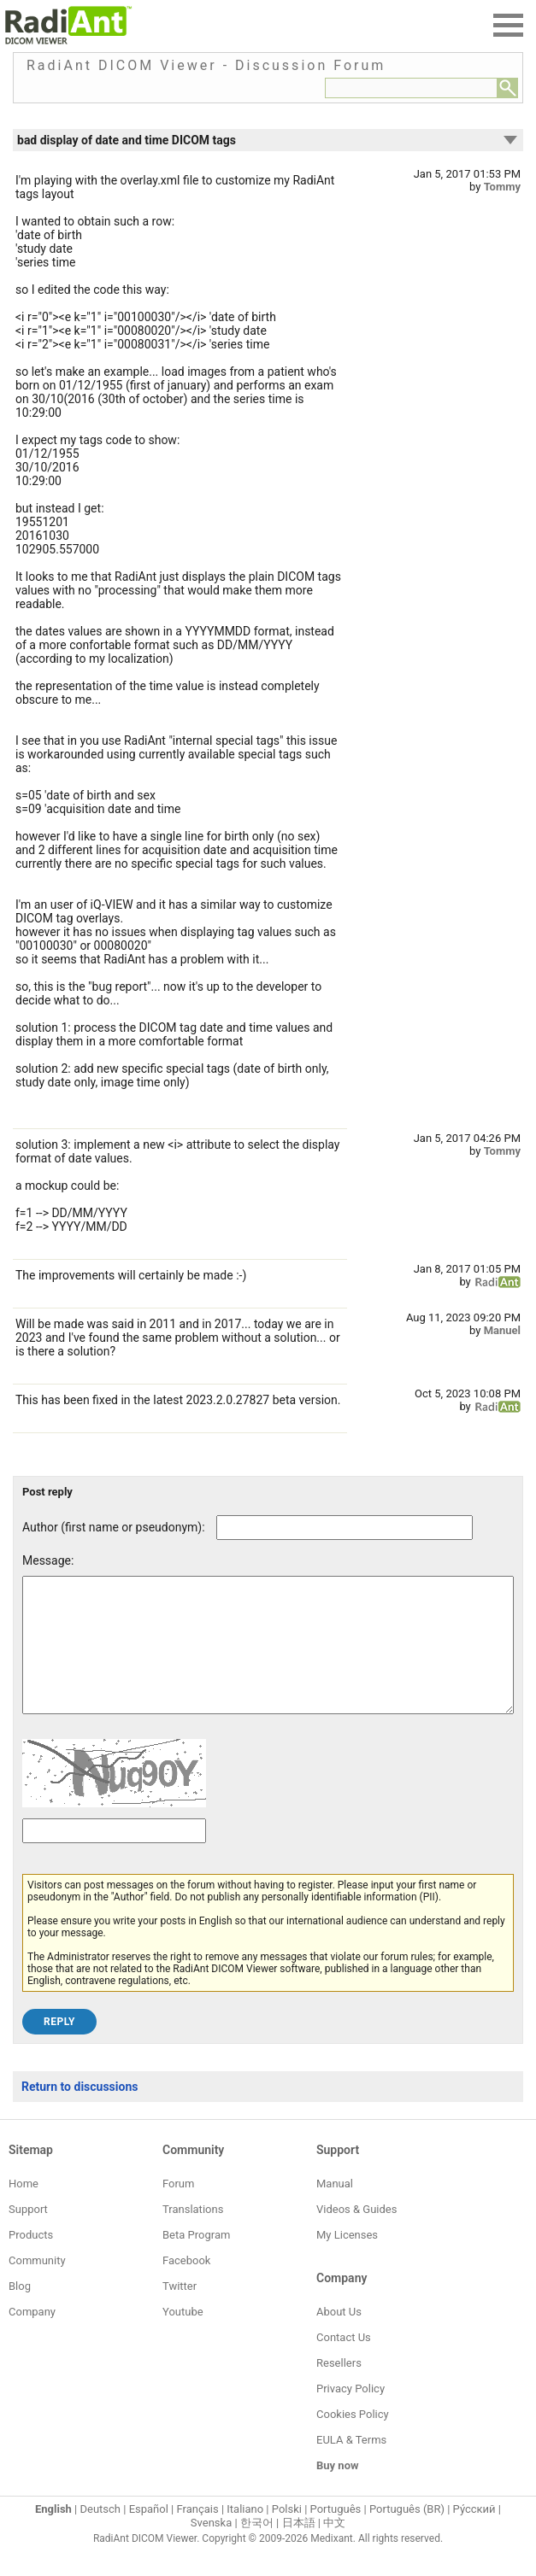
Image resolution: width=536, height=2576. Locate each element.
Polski (287, 2534)
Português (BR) (407, 2534)
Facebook (186, 2286)
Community (37, 2286)
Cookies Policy (352, 2439)
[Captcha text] (114, 1856)
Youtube (182, 2337)
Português (336, 2534)
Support (28, 2234)
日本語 (298, 2548)
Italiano (245, 2534)
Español (148, 2534)
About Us (339, 2337)
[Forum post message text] (268, 1658)
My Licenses (347, 2260)
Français (197, 2534)
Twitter (179, 2311)
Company (32, 2337)
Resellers (339, 2388)
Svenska (211, 2548)
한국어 (257, 2548)
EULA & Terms (351, 2465)
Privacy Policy (350, 2414)
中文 (334, 2548)
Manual (334, 2209)
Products (31, 2260)
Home (23, 2209)
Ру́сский (474, 2534)
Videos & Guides (356, 2234)
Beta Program (196, 2260)
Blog (20, 2311)
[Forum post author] (344, 1527)
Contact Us (343, 2362)
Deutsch (100, 2534)
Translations (192, 2234)
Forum (178, 2209)
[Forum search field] (411, 88)
